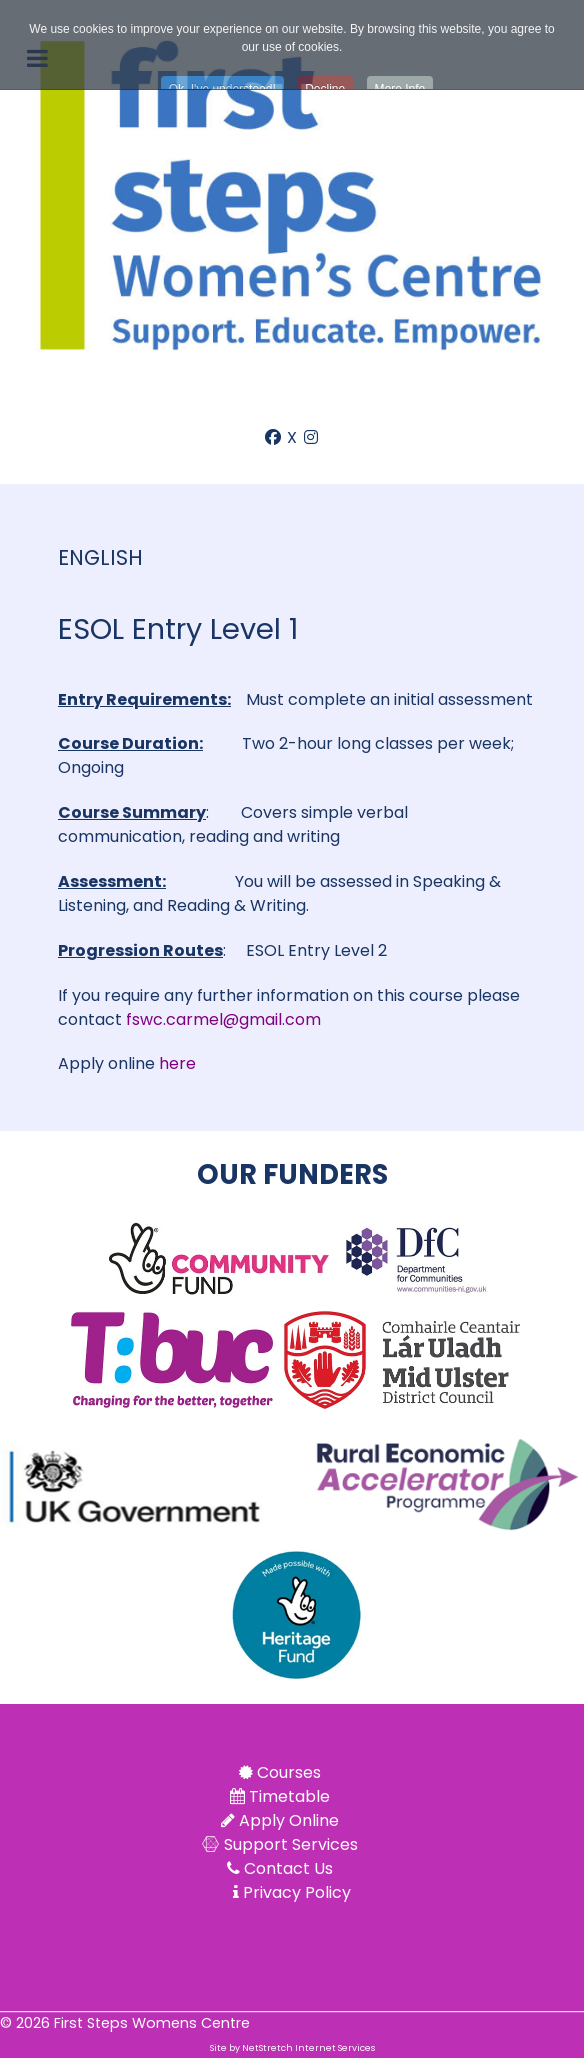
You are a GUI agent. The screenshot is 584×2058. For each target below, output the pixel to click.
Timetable (289, 1796)
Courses (289, 1772)
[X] (294, 437)
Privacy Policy (297, 1892)
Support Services (291, 1844)
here (177, 1063)
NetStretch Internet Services (308, 2048)
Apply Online (289, 1820)
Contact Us (288, 1868)
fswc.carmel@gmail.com (223, 1019)
